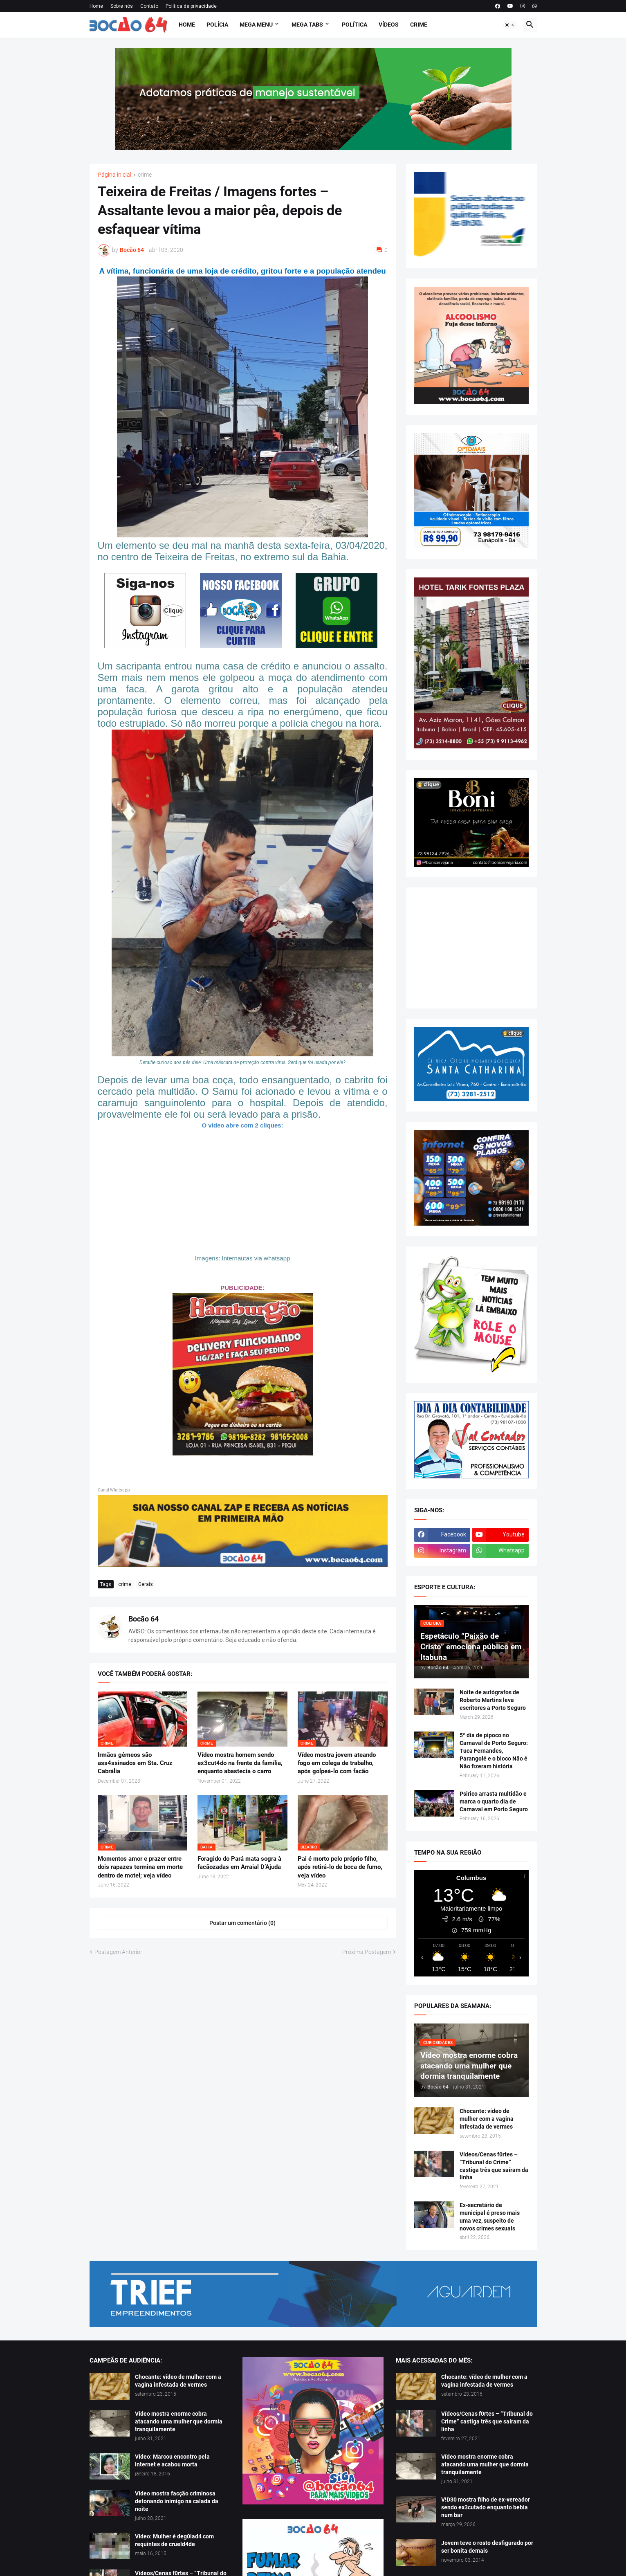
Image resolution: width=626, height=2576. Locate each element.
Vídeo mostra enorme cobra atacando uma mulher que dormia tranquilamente (178, 2421)
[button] (510, 25)
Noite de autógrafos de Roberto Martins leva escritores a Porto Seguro (493, 1700)
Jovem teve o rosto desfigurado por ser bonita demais (487, 2547)
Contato (149, 6)
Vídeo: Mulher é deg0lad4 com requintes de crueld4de (174, 2540)
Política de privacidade (191, 6)
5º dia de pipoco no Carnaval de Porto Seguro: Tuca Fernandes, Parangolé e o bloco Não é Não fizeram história (494, 1751)
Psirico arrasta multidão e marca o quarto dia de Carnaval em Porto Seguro (494, 1801)
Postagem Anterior (118, 1952)
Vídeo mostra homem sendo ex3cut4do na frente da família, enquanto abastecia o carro (240, 1763)
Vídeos (389, 24)
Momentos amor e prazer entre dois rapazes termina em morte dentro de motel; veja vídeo (140, 1867)
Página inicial (114, 175)
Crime (418, 24)
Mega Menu (256, 24)
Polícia (217, 24)
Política (354, 24)
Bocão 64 (143, 1619)
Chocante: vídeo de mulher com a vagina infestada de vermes (487, 2119)
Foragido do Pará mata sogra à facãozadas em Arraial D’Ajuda (239, 1863)
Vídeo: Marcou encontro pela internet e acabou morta (172, 2460)
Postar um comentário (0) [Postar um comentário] (242, 1923)
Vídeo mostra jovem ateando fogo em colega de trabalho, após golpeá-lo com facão (337, 1763)
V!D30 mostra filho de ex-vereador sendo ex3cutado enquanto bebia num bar (485, 2507)
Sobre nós (121, 6)
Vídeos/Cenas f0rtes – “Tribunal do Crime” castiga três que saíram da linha (494, 2166)
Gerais (145, 1584)
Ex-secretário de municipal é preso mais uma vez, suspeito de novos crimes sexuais (490, 2217)
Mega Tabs (307, 24)
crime (145, 175)
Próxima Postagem (366, 1952)
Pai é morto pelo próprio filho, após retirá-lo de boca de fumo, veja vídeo (340, 1867)
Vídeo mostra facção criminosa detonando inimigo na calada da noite (176, 2501)
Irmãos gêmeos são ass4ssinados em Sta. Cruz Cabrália (135, 1763)
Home (96, 6)
